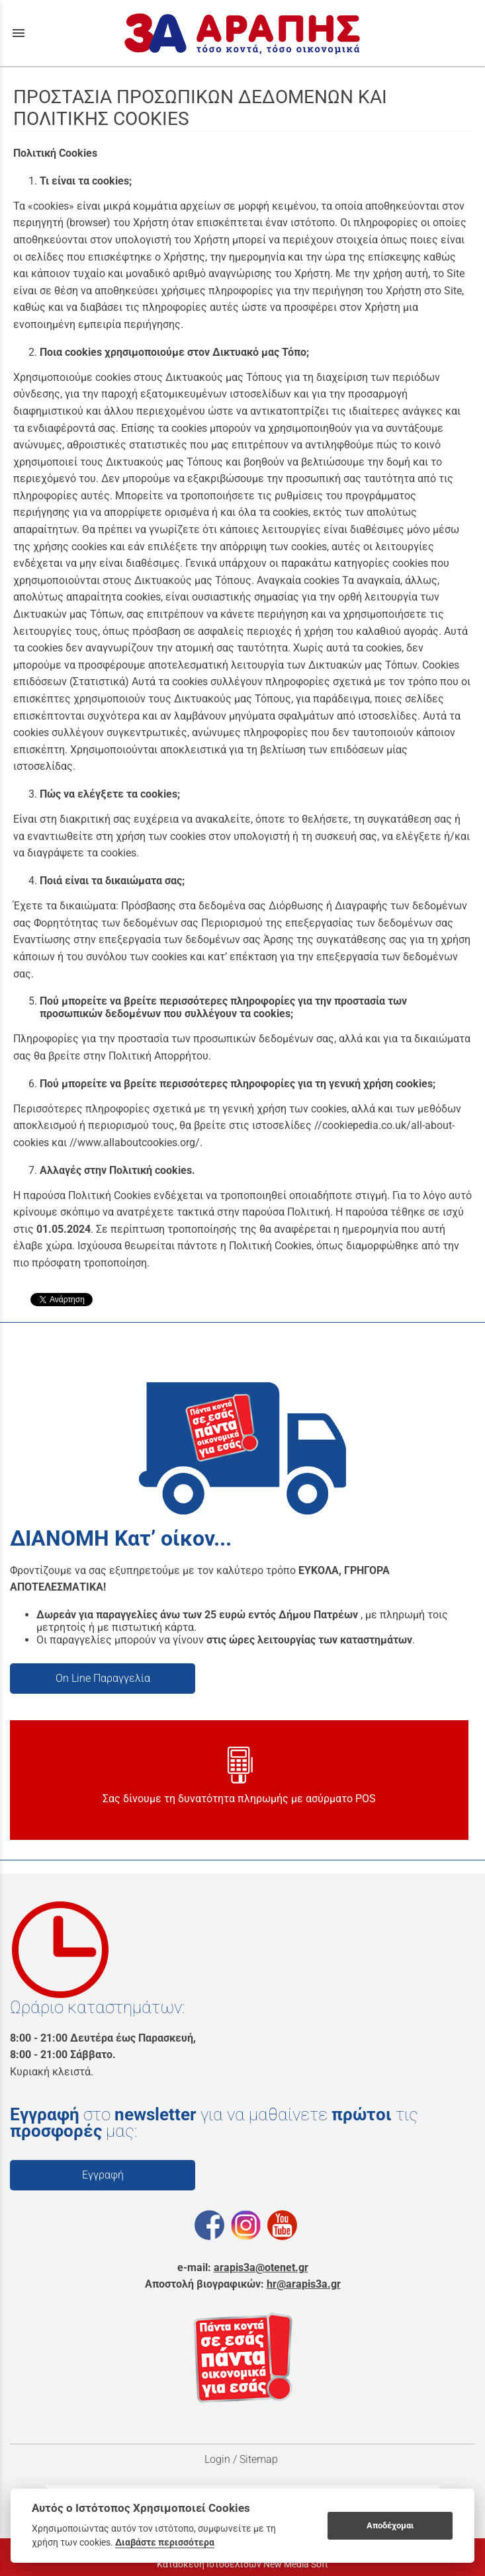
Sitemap (260, 2459)
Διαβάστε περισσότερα (164, 2542)
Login (217, 2459)
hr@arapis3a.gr (304, 2284)
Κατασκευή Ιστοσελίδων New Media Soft (242, 2564)
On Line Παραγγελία (103, 1678)
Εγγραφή (103, 2175)
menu (18, 33)
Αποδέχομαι (390, 2525)
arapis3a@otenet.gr (261, 2267)
